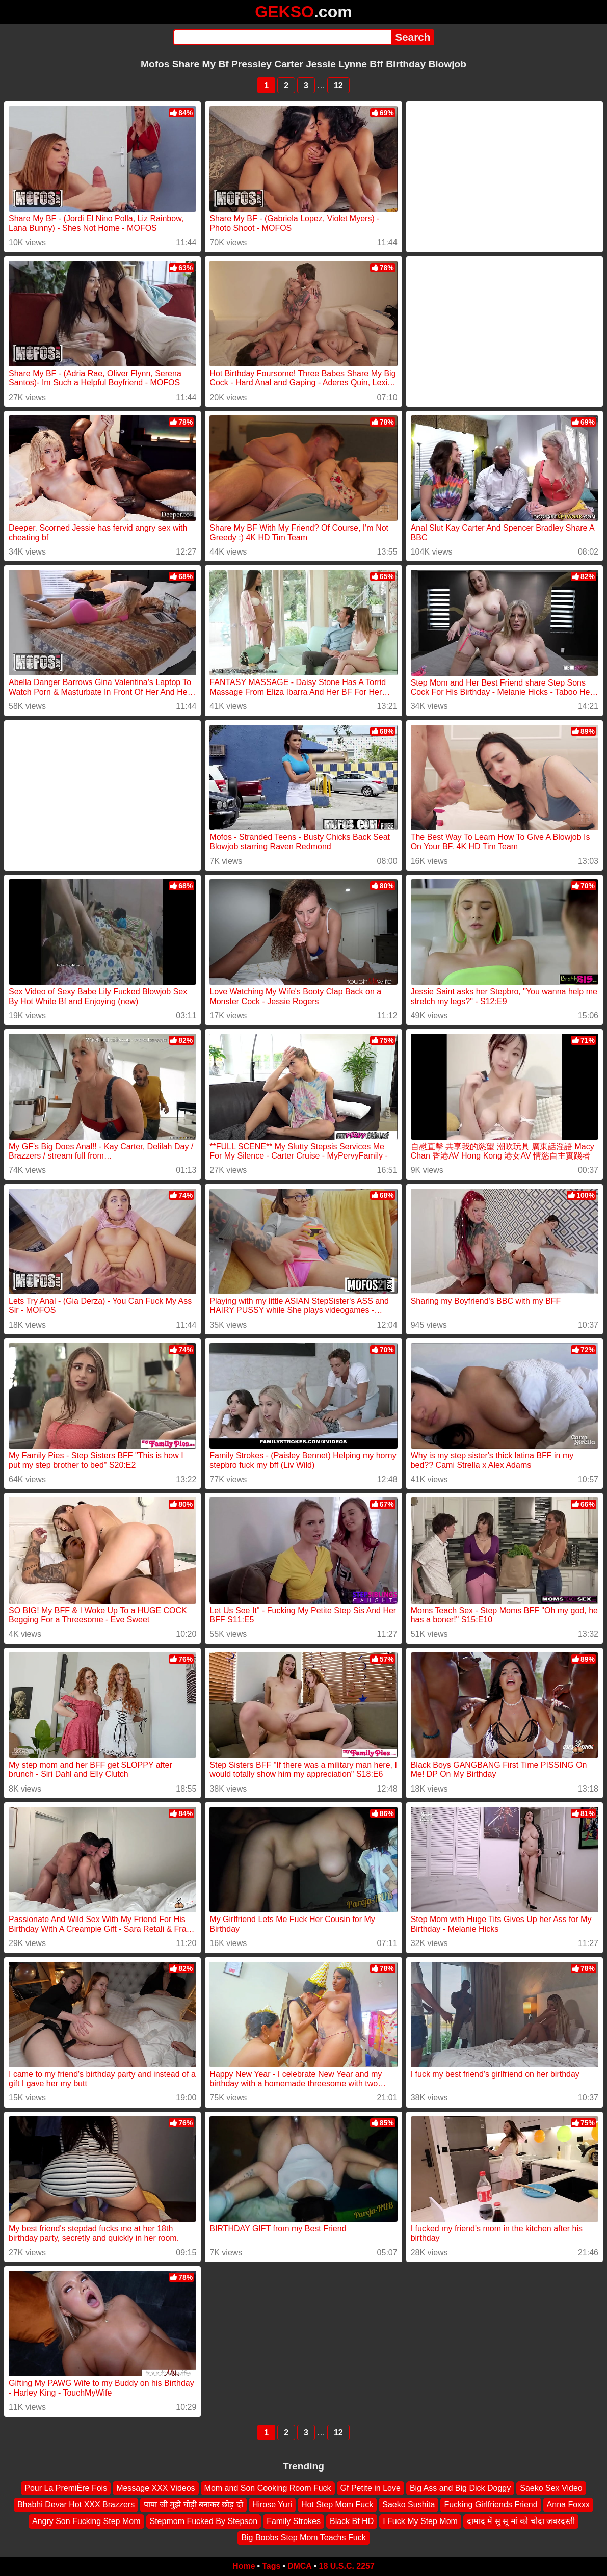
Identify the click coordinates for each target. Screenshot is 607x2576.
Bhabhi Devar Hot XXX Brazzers (76, 2504)
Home (243, 2566)
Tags (271, 2566)
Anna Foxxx (568, 2504)
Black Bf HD (352, 2521)
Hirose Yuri (272, 2504)
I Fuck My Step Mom (420, 2521)
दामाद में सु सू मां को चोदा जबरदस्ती (521, 2521)
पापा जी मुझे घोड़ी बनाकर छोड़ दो (193, 2504)
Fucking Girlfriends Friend (490, 2504)
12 (338, 85)
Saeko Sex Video (551, 2488)
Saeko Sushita (408, 2504)
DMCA (299, 2566)
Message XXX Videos (155, 2488)
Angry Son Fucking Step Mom (86, 2521)
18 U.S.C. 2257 (347, 2566)
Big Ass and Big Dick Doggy (460, 2488)
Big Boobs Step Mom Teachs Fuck (303, 2537)
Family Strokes (294, 2521)
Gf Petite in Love (370, 2488)
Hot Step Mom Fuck (337, 2504)
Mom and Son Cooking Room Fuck (267, 2488)
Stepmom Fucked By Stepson (204, 2521)
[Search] (282, 37)
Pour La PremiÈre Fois (65, 2488)
